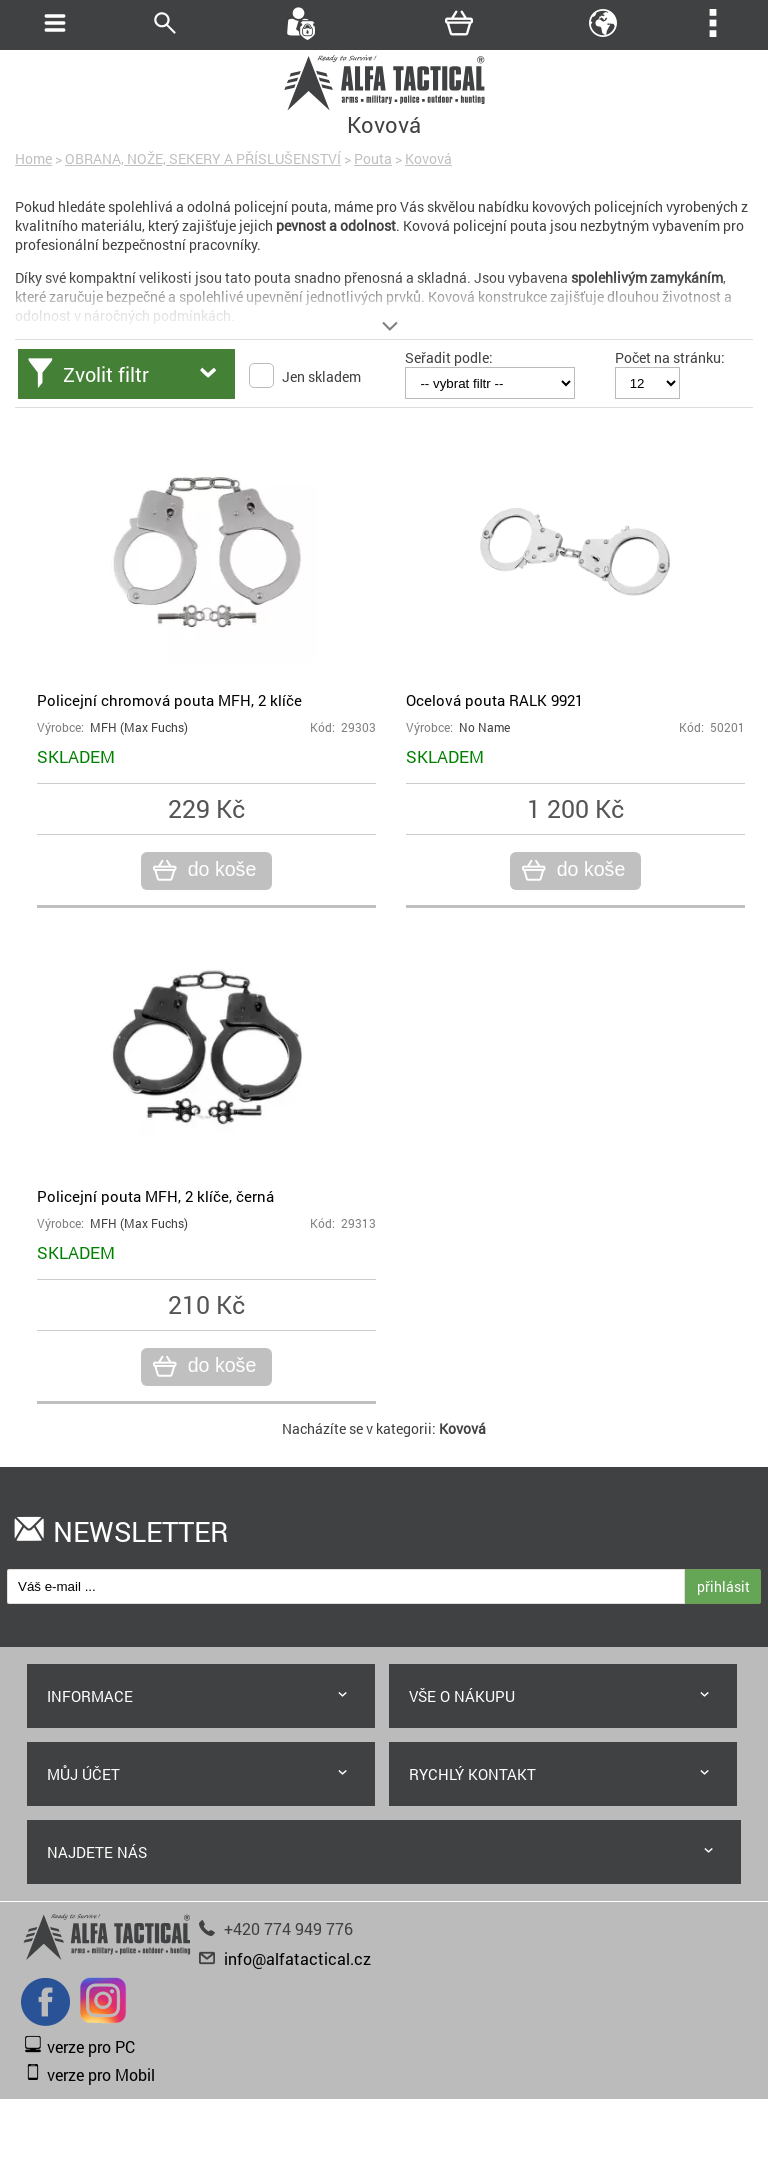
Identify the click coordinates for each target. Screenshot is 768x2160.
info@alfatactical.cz (297, 1958)
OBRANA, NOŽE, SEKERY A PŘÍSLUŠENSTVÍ (203, 158)
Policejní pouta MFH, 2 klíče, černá (155, 1196)
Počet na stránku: (670, 357)
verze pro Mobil (101, 2074)
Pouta (373, 158)
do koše (219, 870)
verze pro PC (91, 2046)
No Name (484, 727)
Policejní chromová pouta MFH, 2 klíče (169, 700)
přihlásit (723, 1586)
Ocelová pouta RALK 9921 (494, 700)
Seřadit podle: (449, 357)
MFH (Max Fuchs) (139, 727)
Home (33, 158)
